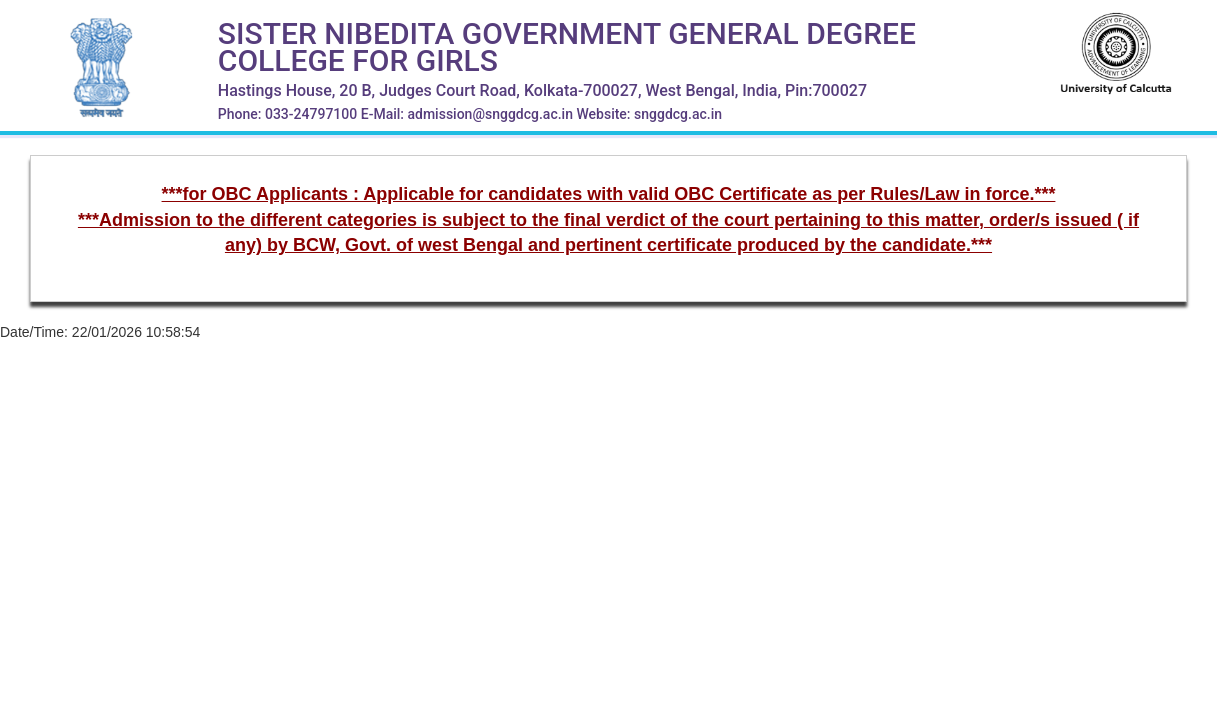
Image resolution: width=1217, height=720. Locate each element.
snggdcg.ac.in (678, 114)
